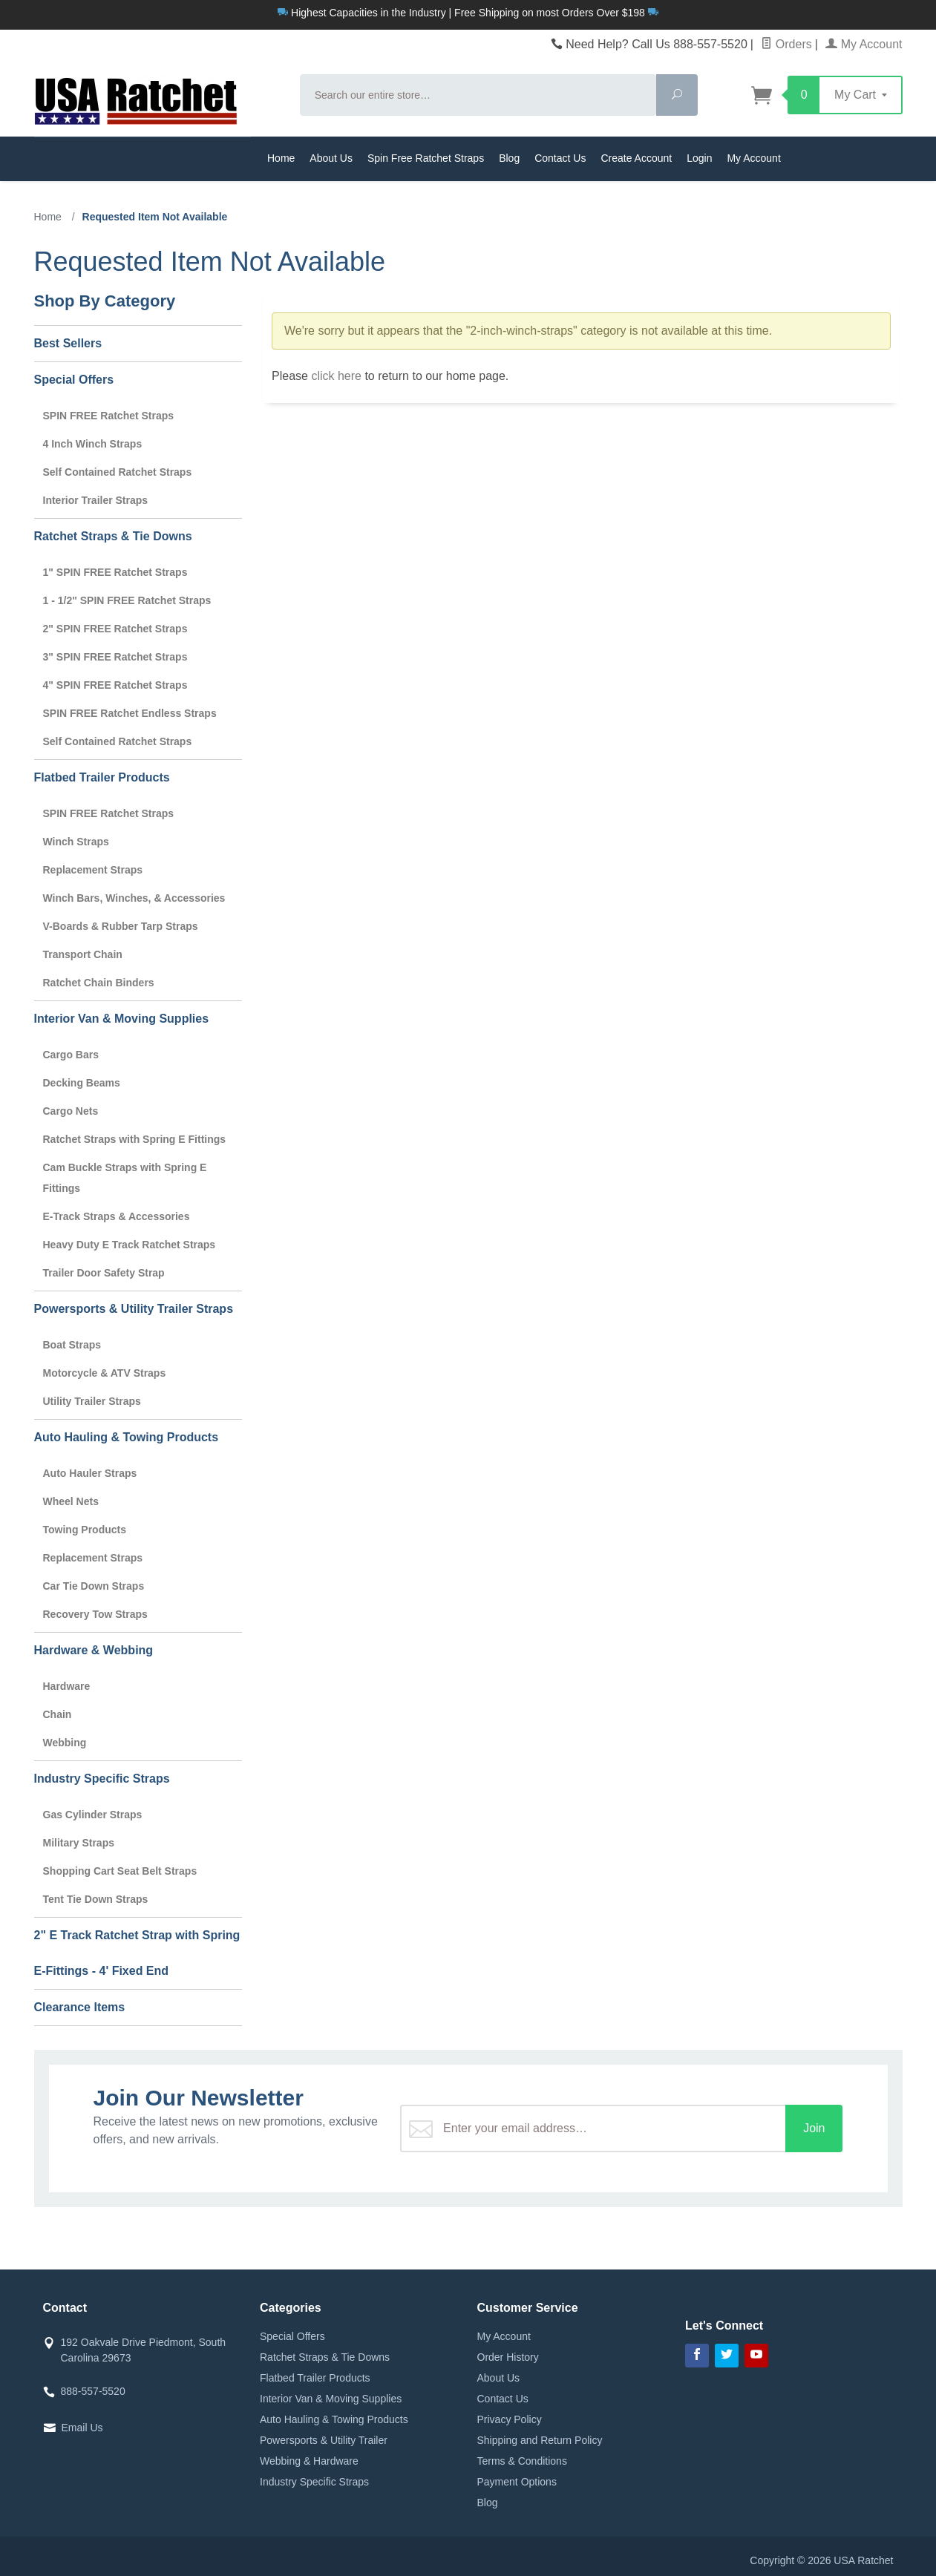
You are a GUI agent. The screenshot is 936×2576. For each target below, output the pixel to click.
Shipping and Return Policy (540, 2440)
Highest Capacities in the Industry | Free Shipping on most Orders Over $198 (468, 13)
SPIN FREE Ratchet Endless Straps (130, 713)
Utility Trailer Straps (92, 1401)
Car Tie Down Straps (94, 1586)
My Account (863, 44)
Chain (57, 1714)
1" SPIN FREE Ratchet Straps (115, 572)
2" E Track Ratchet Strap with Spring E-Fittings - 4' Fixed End (137, 1953)
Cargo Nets (71, 1111)
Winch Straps (76, 842)
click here (336, 376)
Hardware (67, 1686)
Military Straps (78, 1843)
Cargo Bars (71, 1055)
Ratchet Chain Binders (98, 983)
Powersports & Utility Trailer (323, 2440)
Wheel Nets (71, 1501)
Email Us (82, 2428)
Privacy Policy (509, 2419)
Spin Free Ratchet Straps (425, 158)
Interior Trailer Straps (95, 500)
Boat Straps (72, 1345)
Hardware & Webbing (94, 1650)
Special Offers (74, 379)
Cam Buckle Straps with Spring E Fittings (125, 1177)
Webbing (65, 1743)
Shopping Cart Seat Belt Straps (120, 1871)
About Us (331, 158)
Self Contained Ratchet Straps (117, 472)
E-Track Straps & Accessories (116, 1216)
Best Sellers (68, 343)
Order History (508, 2357)
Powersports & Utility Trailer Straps (134, 1308)
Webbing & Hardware (309, 2461)
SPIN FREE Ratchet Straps (108, 416)
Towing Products (85, 1530)
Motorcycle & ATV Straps (104, 1373)
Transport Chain (82, 954)
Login (699, 158)
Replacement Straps (93, 870)
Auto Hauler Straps (90, 1473)
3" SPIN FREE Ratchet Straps (115, 657)
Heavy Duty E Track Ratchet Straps (129, 1245)
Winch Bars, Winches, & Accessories (134, 898)
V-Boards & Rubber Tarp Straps (120, 926)
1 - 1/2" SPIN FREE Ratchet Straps (127, 600)
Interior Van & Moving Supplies (121, 1018)
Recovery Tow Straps (95, 1614)
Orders (786, 44)
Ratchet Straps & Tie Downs (113, 536)
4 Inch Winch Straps (93, 444)
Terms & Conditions (522, 2461)
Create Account (636, 158)
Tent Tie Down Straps (95, 1899)
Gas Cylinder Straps (93, 1814)
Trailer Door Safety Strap (104, 1273)
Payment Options (517, 2482)
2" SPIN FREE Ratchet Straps (115, 629)
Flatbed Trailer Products (102, 777)
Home (281, 158)
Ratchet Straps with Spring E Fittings (134, 1139)
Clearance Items (79, 2007)
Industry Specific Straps (102, 1778)
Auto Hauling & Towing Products (126, 1437)
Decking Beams (81, 1083)
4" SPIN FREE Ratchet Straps (115, 685)
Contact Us (560, 158)
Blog (509, 158)
